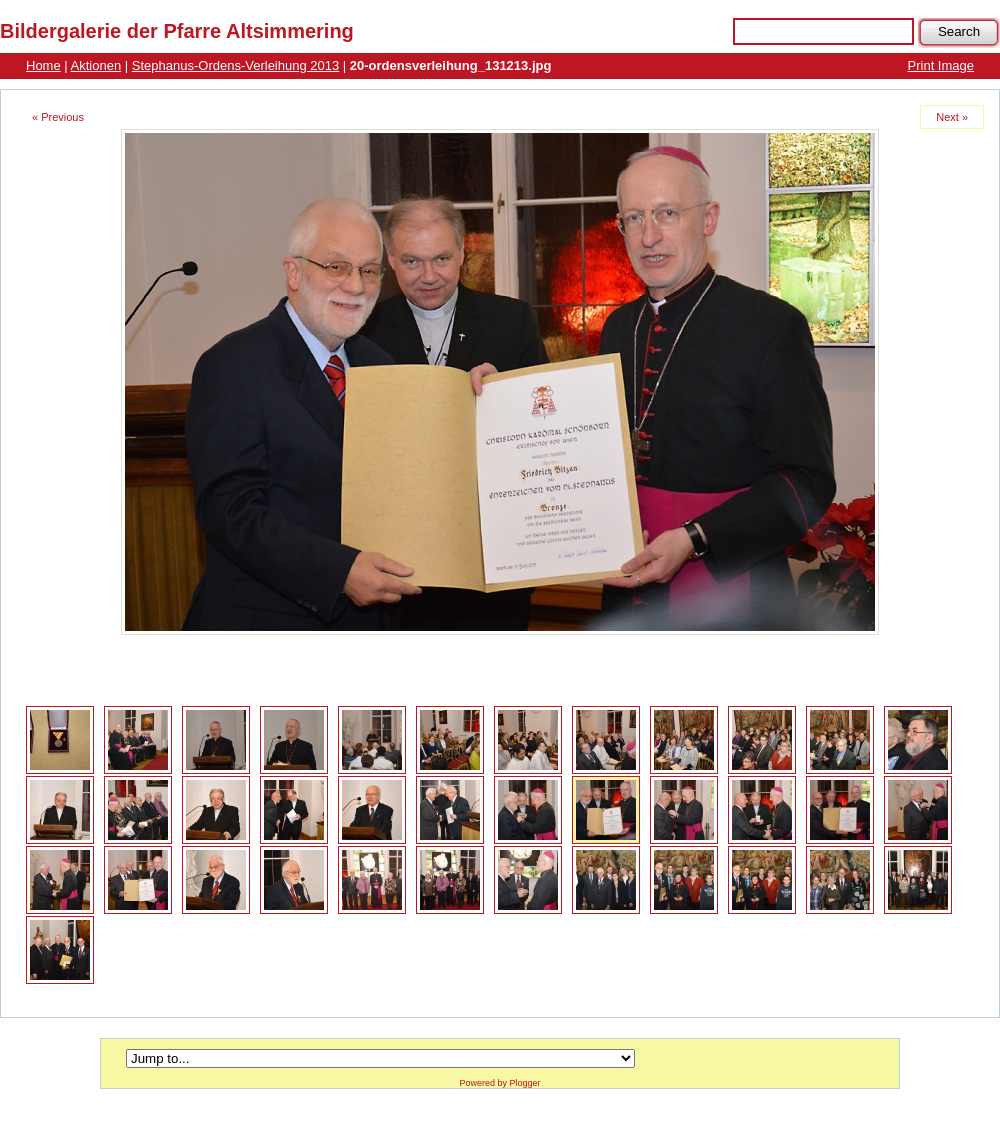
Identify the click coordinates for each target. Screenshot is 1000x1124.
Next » (952, 117)
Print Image (941, 65)
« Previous (58, 117)
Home (43, 65)
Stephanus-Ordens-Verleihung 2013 (235, 65)
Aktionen (96, 65)
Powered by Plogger (499, 1083)
